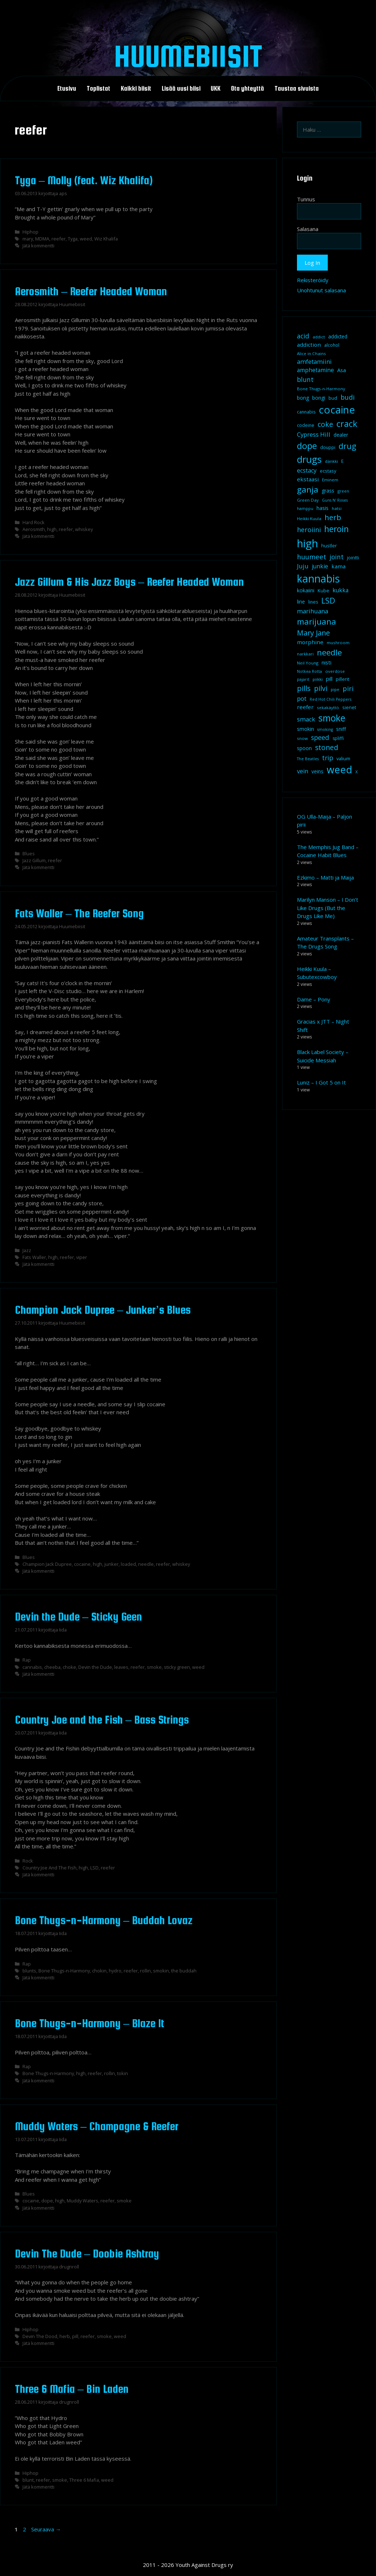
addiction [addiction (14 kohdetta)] (309, 344)
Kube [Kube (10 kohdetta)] (323, 590)
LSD (94, 1867)
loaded (128, 1564)
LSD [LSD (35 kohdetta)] (328, 600)
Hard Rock (33, 522)
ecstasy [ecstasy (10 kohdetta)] (328, 471)
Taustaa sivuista (296, 88)
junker (111, 1564)
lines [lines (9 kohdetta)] (313, 602)
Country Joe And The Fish (49, 1867)
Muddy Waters (82, 2200)
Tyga (73, 238)
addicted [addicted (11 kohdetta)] (337, 336)
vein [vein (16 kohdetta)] (302, 771)
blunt (28, 2480)
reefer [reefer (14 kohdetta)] (305, 707)
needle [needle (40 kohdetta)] (329, 652)
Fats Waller (34, 1257)
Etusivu (66, 88)
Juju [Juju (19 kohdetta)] (303, 566)
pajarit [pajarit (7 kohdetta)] (303, 679)
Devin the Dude (95, 1667)
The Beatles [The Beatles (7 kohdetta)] (308, 758)
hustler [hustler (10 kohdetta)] (329, 545)
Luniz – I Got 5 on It (321, 1082)
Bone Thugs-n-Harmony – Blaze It (89, 2023)
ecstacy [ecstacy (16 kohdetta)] (307, 470)
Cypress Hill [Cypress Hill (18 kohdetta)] (313, 434)
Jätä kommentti (38, 245)
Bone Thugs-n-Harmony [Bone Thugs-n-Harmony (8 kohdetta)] (321, 388)
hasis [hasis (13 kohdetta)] (323, 507)
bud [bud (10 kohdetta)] (333, 398)
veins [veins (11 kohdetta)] (317, 771)
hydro (115, 1970)
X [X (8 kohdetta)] (356, 771)
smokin (161, 1970)
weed (86, 238)
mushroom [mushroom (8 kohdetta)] (338, 642)
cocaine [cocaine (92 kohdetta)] (337, 409)
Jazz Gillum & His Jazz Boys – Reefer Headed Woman (129, 582)
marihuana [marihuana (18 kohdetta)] (312, 611)
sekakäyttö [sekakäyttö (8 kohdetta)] (328, 707)
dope (47, 2200)
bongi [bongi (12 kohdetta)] (318, 397)
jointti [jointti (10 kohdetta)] (353, 557)
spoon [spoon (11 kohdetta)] (304, 748)
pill (75, 2336)
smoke (154, 1667)
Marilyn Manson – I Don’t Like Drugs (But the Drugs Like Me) (327, 907)
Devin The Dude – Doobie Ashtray (87, 2253)
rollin (145, 1970)
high (52, 529)
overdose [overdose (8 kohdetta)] (335, 671)
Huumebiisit (188, 55)
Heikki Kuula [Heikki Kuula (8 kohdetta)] (309, 518)
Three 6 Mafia (84, 2480)
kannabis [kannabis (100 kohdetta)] (318, 578)
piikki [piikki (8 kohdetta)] (318, 679)
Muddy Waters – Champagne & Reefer (96, 2126)
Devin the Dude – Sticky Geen (78, 1616)
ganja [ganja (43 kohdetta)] (307, 489)
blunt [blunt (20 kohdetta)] (305, 379)
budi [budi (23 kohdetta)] (347, 397)
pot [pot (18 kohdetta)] (301, 698)
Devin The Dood (39, 2336)
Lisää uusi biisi (181, 88)
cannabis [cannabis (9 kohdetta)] (306, 412)
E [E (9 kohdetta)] (342, 461)
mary (27, 238)
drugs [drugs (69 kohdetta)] (309, 459)
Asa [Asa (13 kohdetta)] (341, 370)
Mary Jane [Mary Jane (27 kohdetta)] (313, 633)
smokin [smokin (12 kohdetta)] (305, 728)
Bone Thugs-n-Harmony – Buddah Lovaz (104, 1920)
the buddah (184, 1970)
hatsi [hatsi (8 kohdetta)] (337, 508)
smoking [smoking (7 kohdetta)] (325, 729)
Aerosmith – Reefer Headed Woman (91, 291)
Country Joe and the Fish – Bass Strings (102, 1719)
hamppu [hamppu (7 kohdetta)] (305, 508)
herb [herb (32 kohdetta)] (333, 517)
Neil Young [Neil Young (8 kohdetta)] (307, 663)
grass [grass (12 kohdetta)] (328, 490)
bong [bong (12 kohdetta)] (303, 397)
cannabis (32, 1667)
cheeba (52, 1667)
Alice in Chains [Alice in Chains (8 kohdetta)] (311, 353)
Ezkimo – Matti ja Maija (325, 877)
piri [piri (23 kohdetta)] (348, 688)
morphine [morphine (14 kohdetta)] (310, 642)
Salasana (307, 229)
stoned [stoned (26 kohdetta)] (326, 747)
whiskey (84, 529)
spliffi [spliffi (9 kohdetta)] (338, 738)
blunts (29, 1970)
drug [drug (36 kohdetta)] (347, 446)
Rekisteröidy (313, 280)
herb (64, 2336)
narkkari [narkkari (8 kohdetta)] (305, 654)
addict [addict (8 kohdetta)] (319, 337)
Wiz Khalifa (106, 238)
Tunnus (306, 199)
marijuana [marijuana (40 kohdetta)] (316, 621)
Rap (26, 1660)
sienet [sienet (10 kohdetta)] (349, 707)
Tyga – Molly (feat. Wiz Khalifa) (84, 180)
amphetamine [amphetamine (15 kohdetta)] (315, 370)
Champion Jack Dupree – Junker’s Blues (103, 1310)
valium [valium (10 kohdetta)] (343, 758)
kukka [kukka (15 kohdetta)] (340, 590)
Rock (27, 1860)
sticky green (177, 1667)
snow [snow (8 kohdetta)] (302, 738)
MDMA (42, 238)
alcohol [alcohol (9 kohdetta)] (331, 345)
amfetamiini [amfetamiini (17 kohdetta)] (314, 361)
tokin (122, 2073)
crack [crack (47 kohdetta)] (346, 423)
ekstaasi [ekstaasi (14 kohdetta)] (308, 479)
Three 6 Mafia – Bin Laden (72, 2389)
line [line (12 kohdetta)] (301, 601)
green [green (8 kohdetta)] (343, 491)
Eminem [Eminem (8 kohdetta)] (330, 479)
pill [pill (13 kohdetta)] (329, 678)
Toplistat (98, 88)
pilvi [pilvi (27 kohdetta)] (320, 688)
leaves (121, 1667)
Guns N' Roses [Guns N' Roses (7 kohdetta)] (335, 500)
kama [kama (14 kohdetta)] (338, 566)
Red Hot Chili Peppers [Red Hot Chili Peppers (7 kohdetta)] (330, 699)
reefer (58, 238)
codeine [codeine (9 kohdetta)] (305, 425)
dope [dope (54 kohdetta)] (307, 446)
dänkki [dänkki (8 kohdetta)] (331, 461)
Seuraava (46, 2529)
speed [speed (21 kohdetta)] (320, 737)
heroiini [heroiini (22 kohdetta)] (309, 529)
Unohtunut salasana (321, 290)
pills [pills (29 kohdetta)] (304, 688)
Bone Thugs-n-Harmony (64, 1970)
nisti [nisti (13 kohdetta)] (326, 662)
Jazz (26, 1250)
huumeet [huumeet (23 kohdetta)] (311, 556)
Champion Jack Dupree (47, 1564)
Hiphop (30, 232)
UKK (215, 88)
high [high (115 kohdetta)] (307, 543)
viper (81, 1257)
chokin (99, 1970)
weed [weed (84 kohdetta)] (339, 769)
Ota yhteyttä (247, 88)
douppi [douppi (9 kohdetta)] (327, 447)
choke (69, 1667)
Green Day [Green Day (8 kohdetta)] (308, 500)
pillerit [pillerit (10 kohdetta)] (342, 679)
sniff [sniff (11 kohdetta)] (341, 729)
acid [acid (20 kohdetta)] (303, 336)
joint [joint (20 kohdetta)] (337, 556)
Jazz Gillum (34, 860)
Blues (28, 853)
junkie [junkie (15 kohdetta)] (320, 566)
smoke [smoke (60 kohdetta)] (331, 718)
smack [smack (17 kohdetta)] (306, 719)
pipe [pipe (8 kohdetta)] (335, 689)
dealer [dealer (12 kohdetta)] (341, 434)
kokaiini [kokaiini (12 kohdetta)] (305, 590)
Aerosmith (33, 529)
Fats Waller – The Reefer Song (79, 913)
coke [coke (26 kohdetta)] (325, 424)
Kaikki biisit (136, 88)
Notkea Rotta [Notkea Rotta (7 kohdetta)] (309, 671)
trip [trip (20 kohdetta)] (327, 757)
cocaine (82, 1564)
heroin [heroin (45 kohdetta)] (336, 529)
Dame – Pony (313, 999)
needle (146, 1564)
